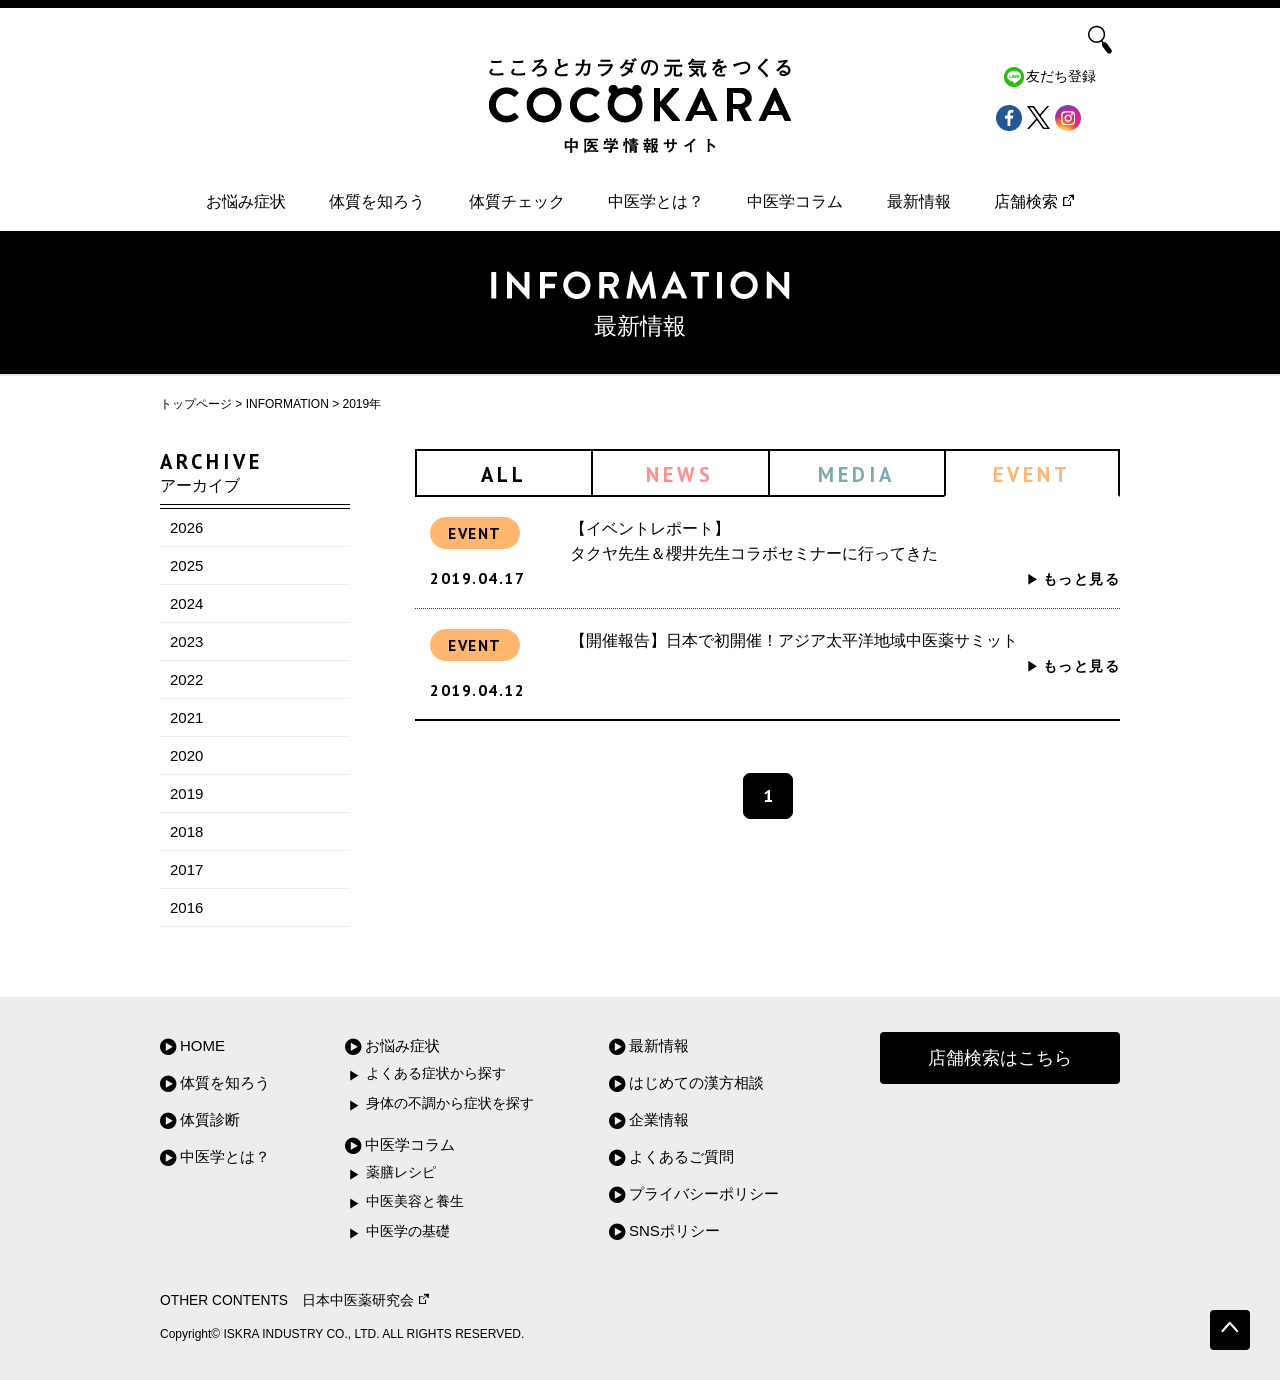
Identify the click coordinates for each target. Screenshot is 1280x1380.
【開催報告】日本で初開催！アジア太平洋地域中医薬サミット (794, 640)
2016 (186, 907)
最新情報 (919, 201)
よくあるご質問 (681, 1156)
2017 (186, 869)
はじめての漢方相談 (696, 1082)
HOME (202, 1045)
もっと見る (1081, 579)
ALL (504, 474)
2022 (186, 679)
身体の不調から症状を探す (450, 1103)
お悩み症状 (246, 201)
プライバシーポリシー (704, 1193)
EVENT (1032, 474)
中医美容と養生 (415, 1201)
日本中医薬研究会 (365, 1300)
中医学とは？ (656, 201)
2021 (186, 717)
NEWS (680, 474)
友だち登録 (1061, 76)
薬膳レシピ (401, 1172)
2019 (186, 793)
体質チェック (517, 201)
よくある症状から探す (436, 1073)
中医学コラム (795, 201)
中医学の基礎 (408, 1231)
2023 (186, 641)
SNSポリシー (674, 1230)
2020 (186, 755)
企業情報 (659, 1119)
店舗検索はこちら (1000, 1058)
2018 (186, 831)
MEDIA (856, 474)
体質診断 (210, 1119)
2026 (186, 527)
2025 (186, 565)
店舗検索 (1034, 201)
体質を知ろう (377, 201)
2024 (186, 603)
